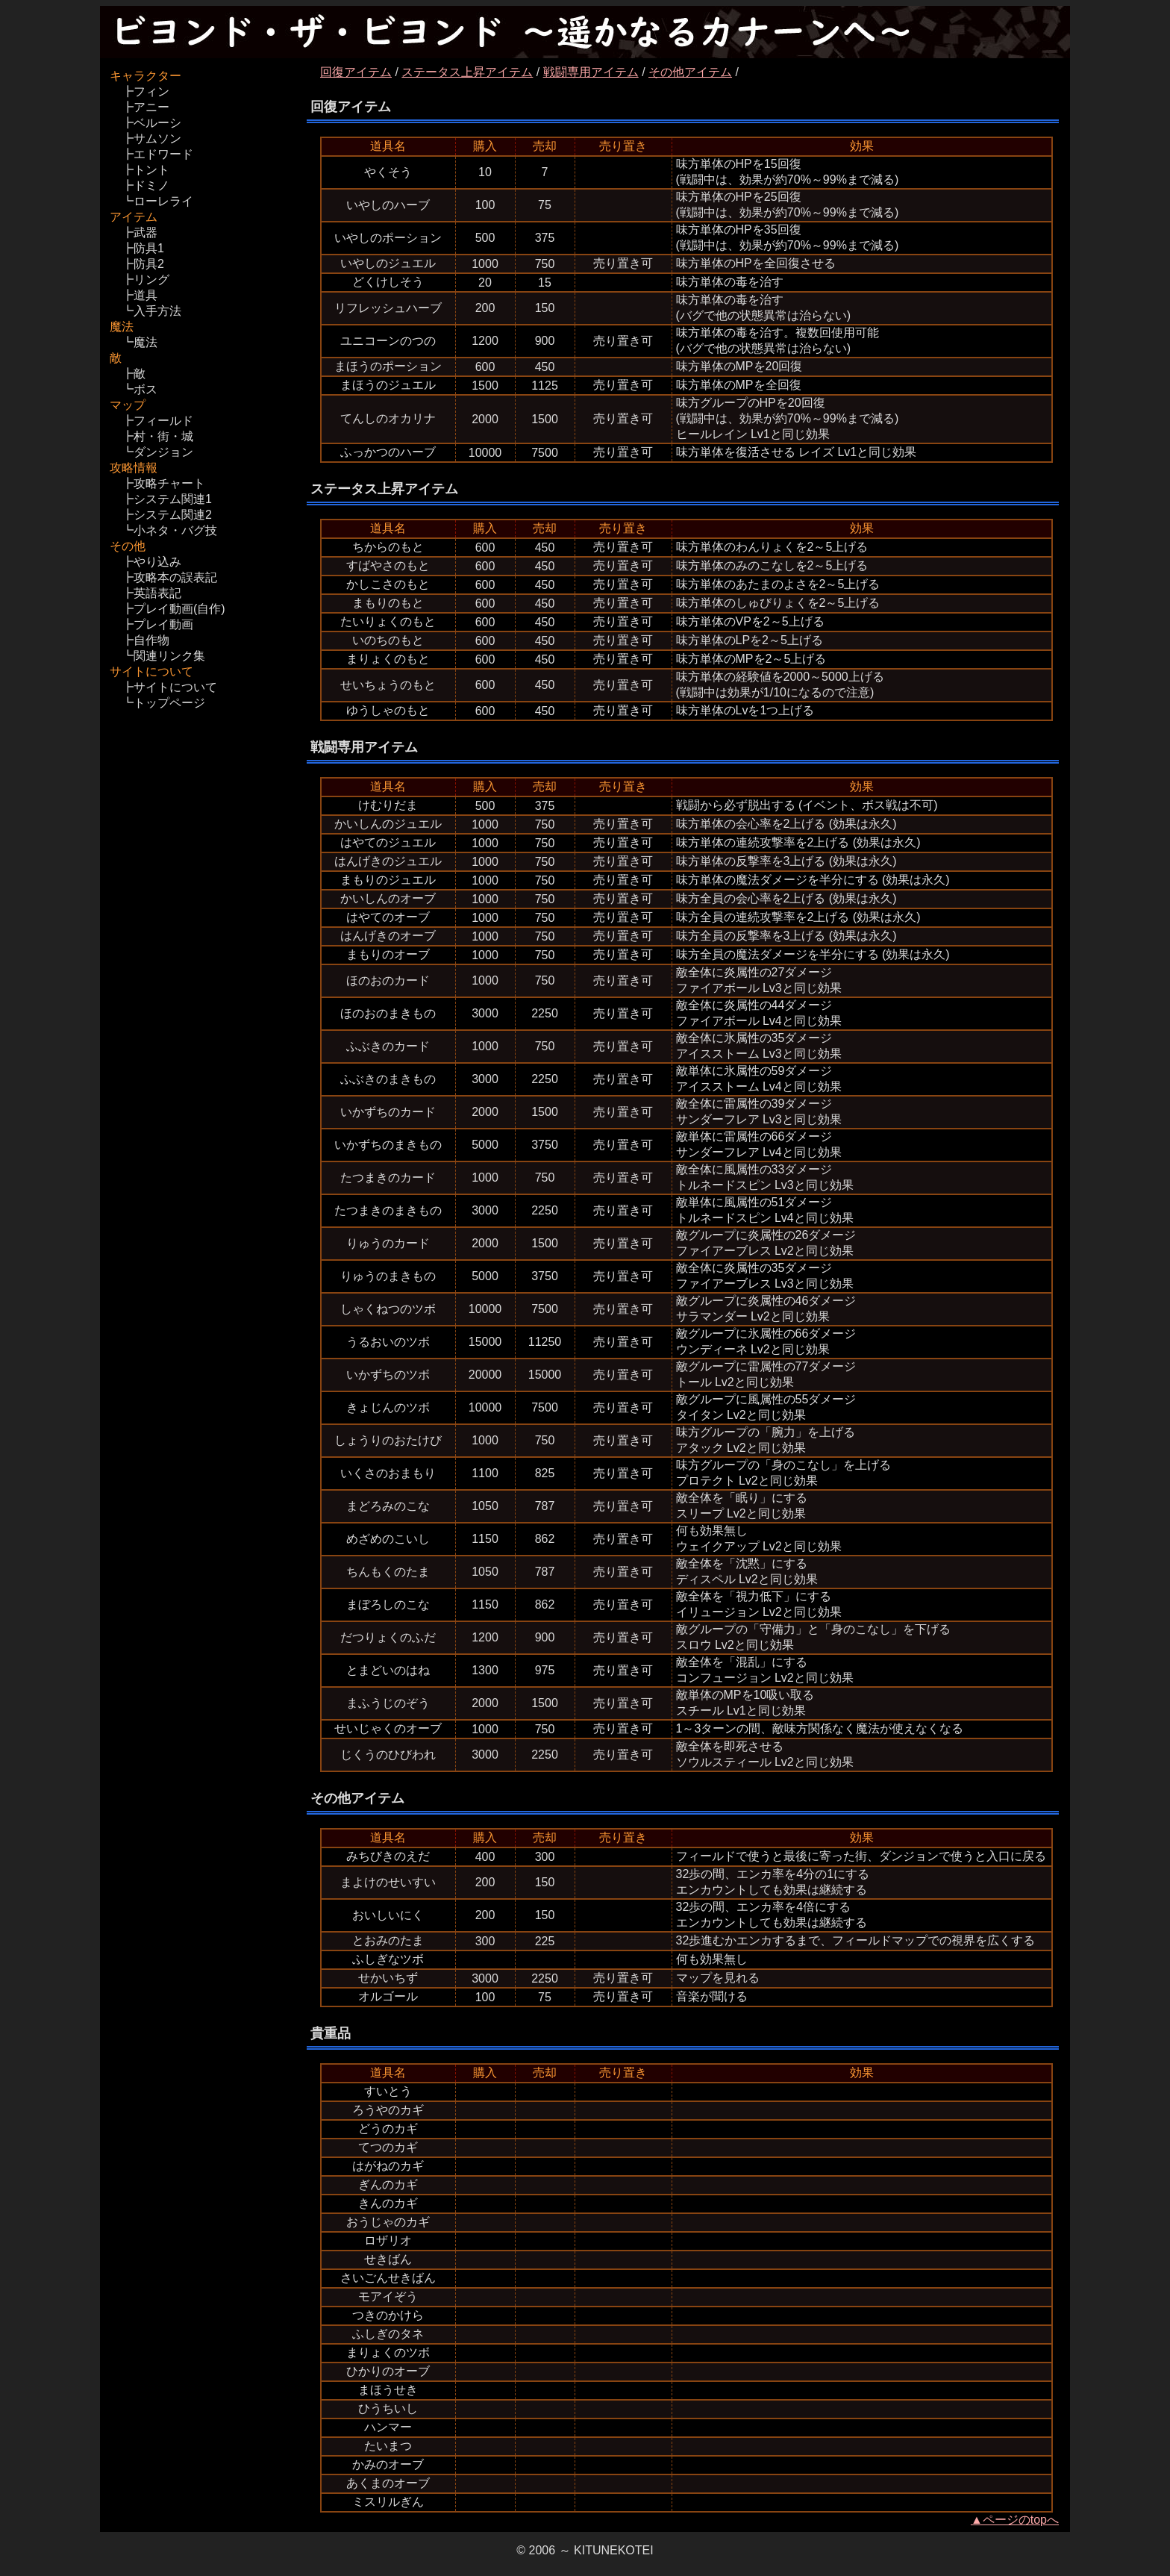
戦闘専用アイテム (591, 72)
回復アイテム (356, 72)
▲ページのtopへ (1015, 2519)
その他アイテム (690, 72)
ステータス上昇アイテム (467, 72)
